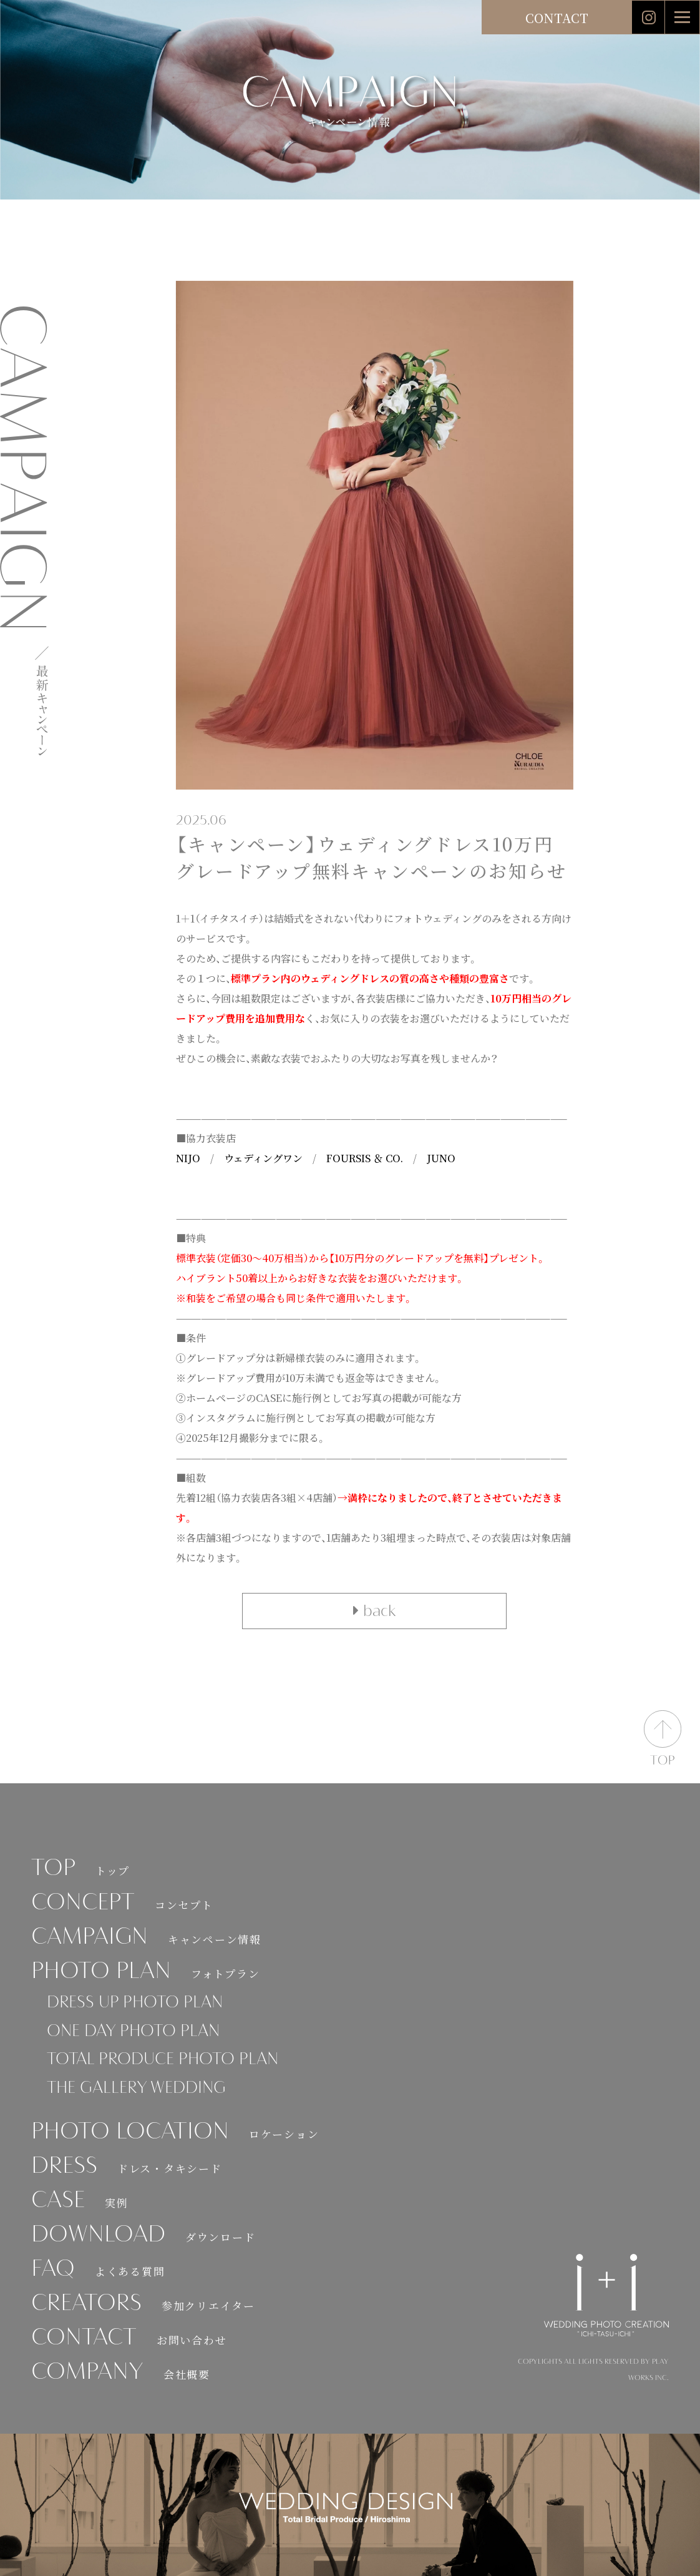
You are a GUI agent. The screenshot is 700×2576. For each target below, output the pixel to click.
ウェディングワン (263, 1158)
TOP (80, 1869)
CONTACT (556, 18)
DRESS (126, 2167)
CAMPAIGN (146, 1938)
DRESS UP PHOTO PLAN (135, 2003)
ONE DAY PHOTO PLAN (133, 2032)
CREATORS (143, 2304)
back (374, 1611)
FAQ (98, 2270)
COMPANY (120, 2373)
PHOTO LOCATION (175, 2132)
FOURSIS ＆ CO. (364, 1158)
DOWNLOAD (143, 2235)
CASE (79, 2201)
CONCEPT (122, 1903)
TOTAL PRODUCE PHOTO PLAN (162, 2060)
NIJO (188, 1158)
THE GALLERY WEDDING (136, 2089)
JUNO (441, 1158)
